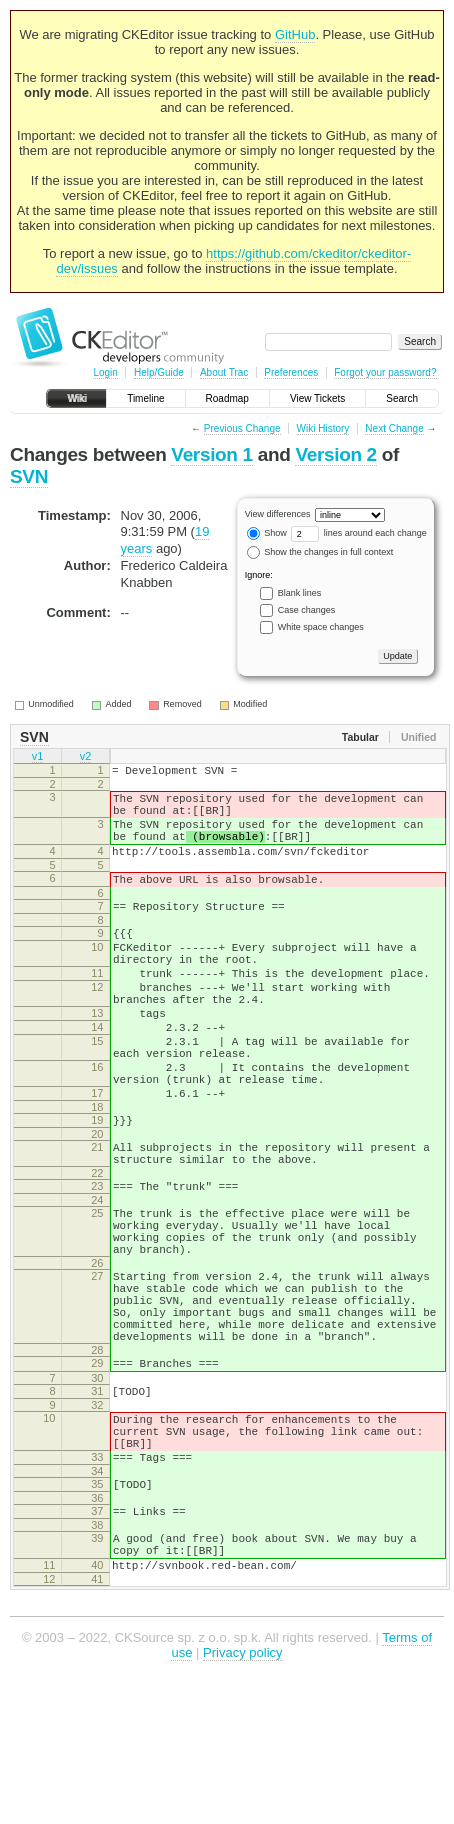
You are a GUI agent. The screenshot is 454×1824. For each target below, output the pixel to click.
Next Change (394, 428)
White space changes (321, 627)
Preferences (291, 372)
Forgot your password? (385, 372)
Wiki (76, 398)
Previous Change (242, 428)
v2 (86, 758)
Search (402, 398)
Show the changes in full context (320, 552)
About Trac (224, 372)
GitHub (295, 34)
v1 (38, 758)
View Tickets (317, 398)
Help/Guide (159, 372)
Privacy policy (242, 1793)
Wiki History (323, 428)
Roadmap (227, 398)
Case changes (307, 610)
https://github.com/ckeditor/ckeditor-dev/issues (233, 261)
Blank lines (300, 593)
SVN (29, 476)
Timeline (145, 398)
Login (105, 372)
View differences (278, 514)
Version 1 (211, 454)
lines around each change (359, 533)
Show (267, 533)
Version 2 (335, 454)
